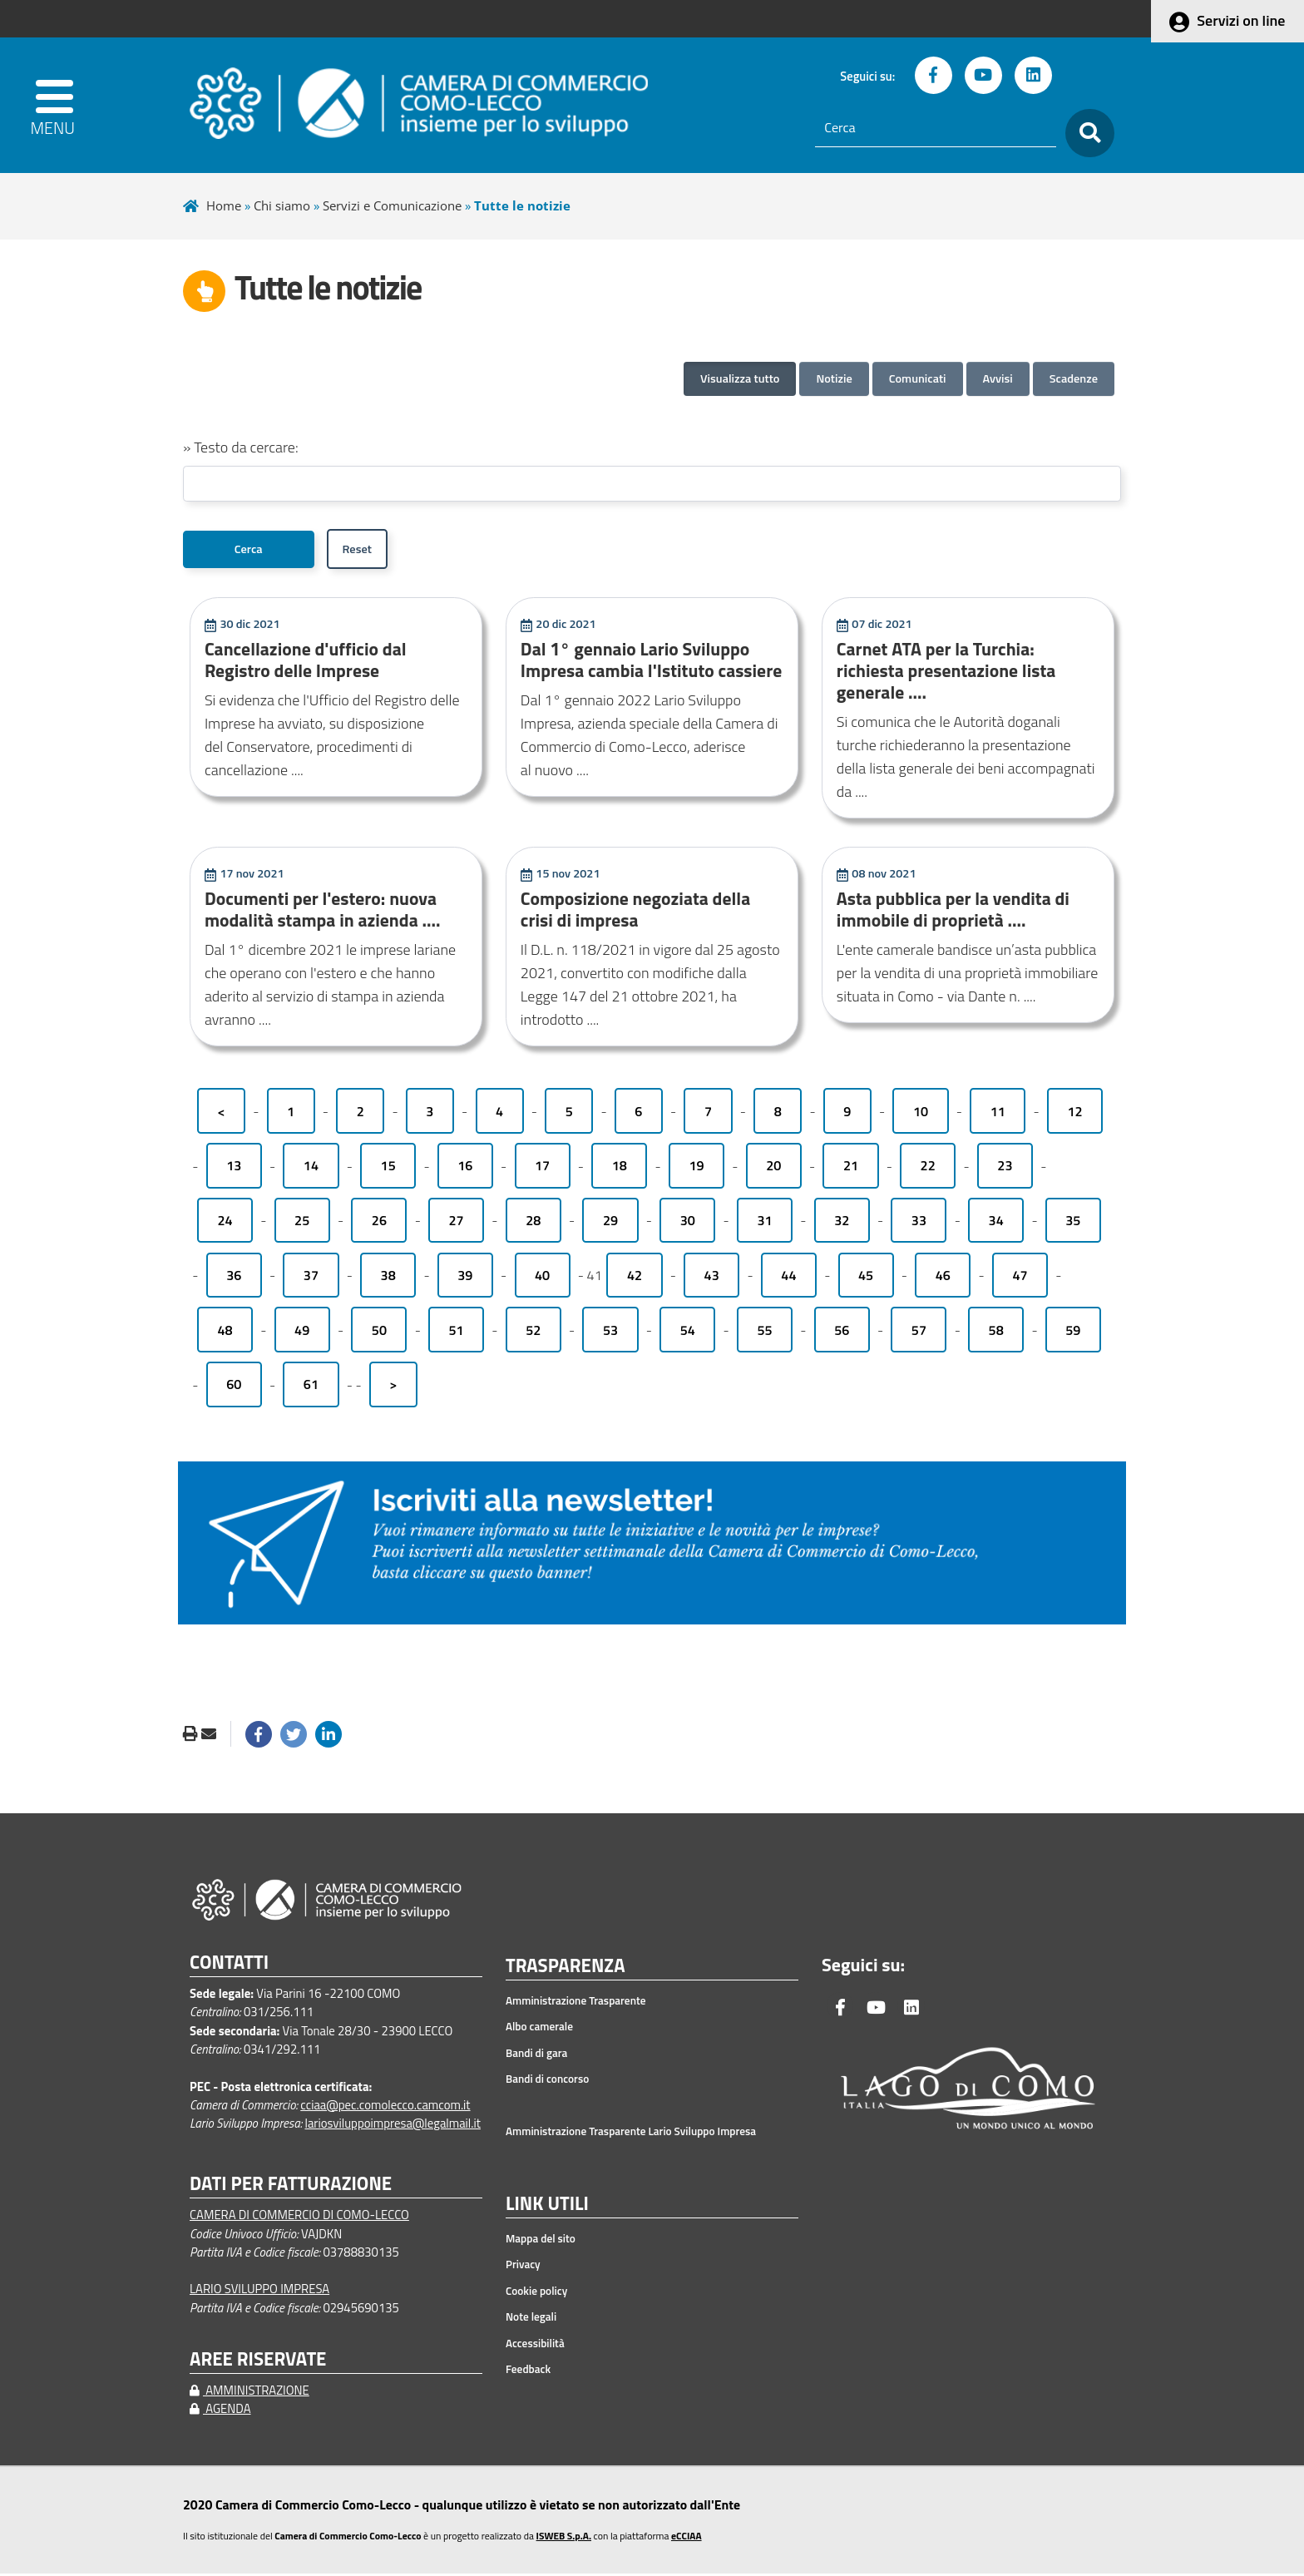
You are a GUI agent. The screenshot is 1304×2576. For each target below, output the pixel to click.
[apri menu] (62, 105)
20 (773, 1169)
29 (610, 1223)
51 (456, 1332)
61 (311, 1387)
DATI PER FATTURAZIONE (291, 2186)
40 (542, 1278)
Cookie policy (536, 2293)
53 (610, 1332)
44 (788, 1278)
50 (379, 1332)
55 (764, 1332)
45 (865, 1278)
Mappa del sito (540, 2240)
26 (379, 1223)
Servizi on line (1241, 20)
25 (301, 1223)
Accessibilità (535, 2345)
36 (233, 1278)
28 (533, 1223)
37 (311, 1278)
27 (456, 1223)
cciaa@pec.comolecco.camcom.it (385, 2107)
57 (918, 1332)
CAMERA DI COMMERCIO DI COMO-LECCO (299, 2217)
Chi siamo (282, 205)
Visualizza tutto (739, 378)
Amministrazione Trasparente (576, 2003)
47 (1019, 1278)
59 (1072, 1332)
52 (533, 1332)
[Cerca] (935, 128)
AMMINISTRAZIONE (249, 2392)
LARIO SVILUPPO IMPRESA (259, 2291)
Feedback (528, 2371)
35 (1072, 1223)
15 (388, 1169)
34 (996, 1223)
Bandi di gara (536, 2055)
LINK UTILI (547, 2206)
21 (850, 1169)
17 (542, 1169)
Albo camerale (539, 2028)
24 (224, 1223)
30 (687, 1223)
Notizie (834, 378)
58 (996, 1332)
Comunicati (917, 378)
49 (301, 1332)
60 (233, 1387)
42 (634, 1278)
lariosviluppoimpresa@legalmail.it (392, 2125)
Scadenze (1074, 378)
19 (696, 1169)
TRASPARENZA (565, 1968)
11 (997, 1114)
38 (388, 1278)
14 (311, 1169)
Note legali (531, 2319)
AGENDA (220, 2410)
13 (233, 1169)
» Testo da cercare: (241, 447)
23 (1004, 1169)
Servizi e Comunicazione (392, 205)
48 (224, 1332)
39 (464, 1278)
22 (928, 1169)
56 (841, 1332)
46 (943, 1278)
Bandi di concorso (547, 2081)
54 (687, 1332)
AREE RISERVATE (258, 2362)
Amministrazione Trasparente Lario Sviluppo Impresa (631, 2133)
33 (918, 1223)
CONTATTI (229, 1965)
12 (1074, 1114)
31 (764, 1223)
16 (464, 1169)
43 (711, 1278)
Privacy (523, 2266)
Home (223, 205)
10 (920, 1114)
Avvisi (998, 378)
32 (841, 1223)
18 (619, 1169)
